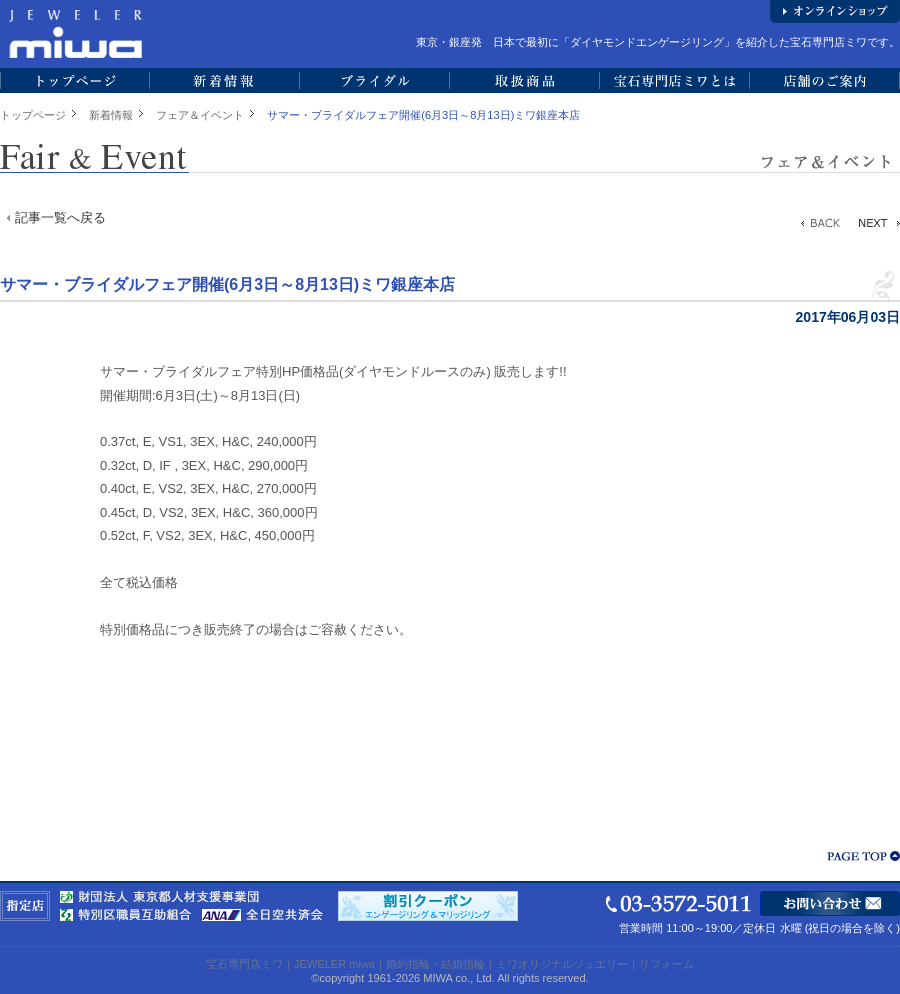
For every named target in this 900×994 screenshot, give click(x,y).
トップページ (33, 115)
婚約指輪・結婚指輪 (435, 964)
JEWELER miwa (334, 964)
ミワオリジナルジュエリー (562, 964)
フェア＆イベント (200, 115)
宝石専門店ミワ (244, 964)
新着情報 (111, 115)
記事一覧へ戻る (60, 217)
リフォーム (666, 964)
